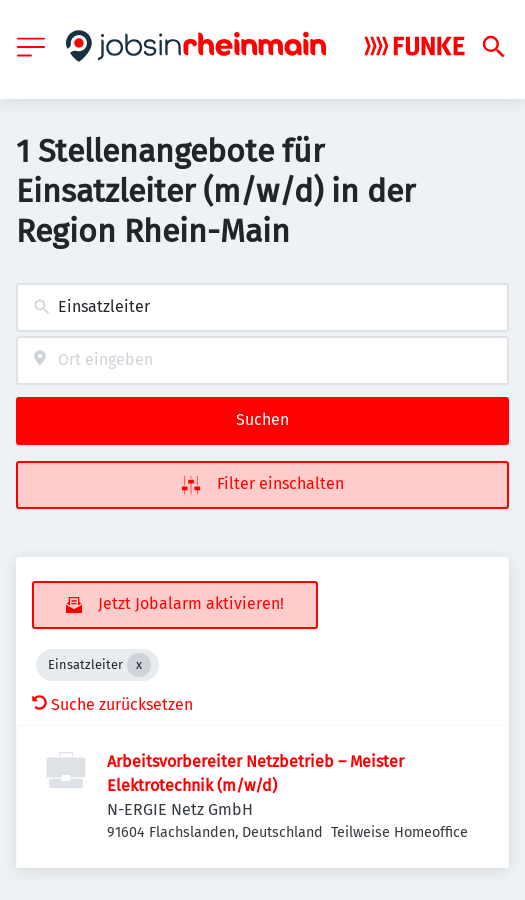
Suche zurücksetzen (112, 704)
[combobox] (262, 307)
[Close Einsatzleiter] (139, 665)
